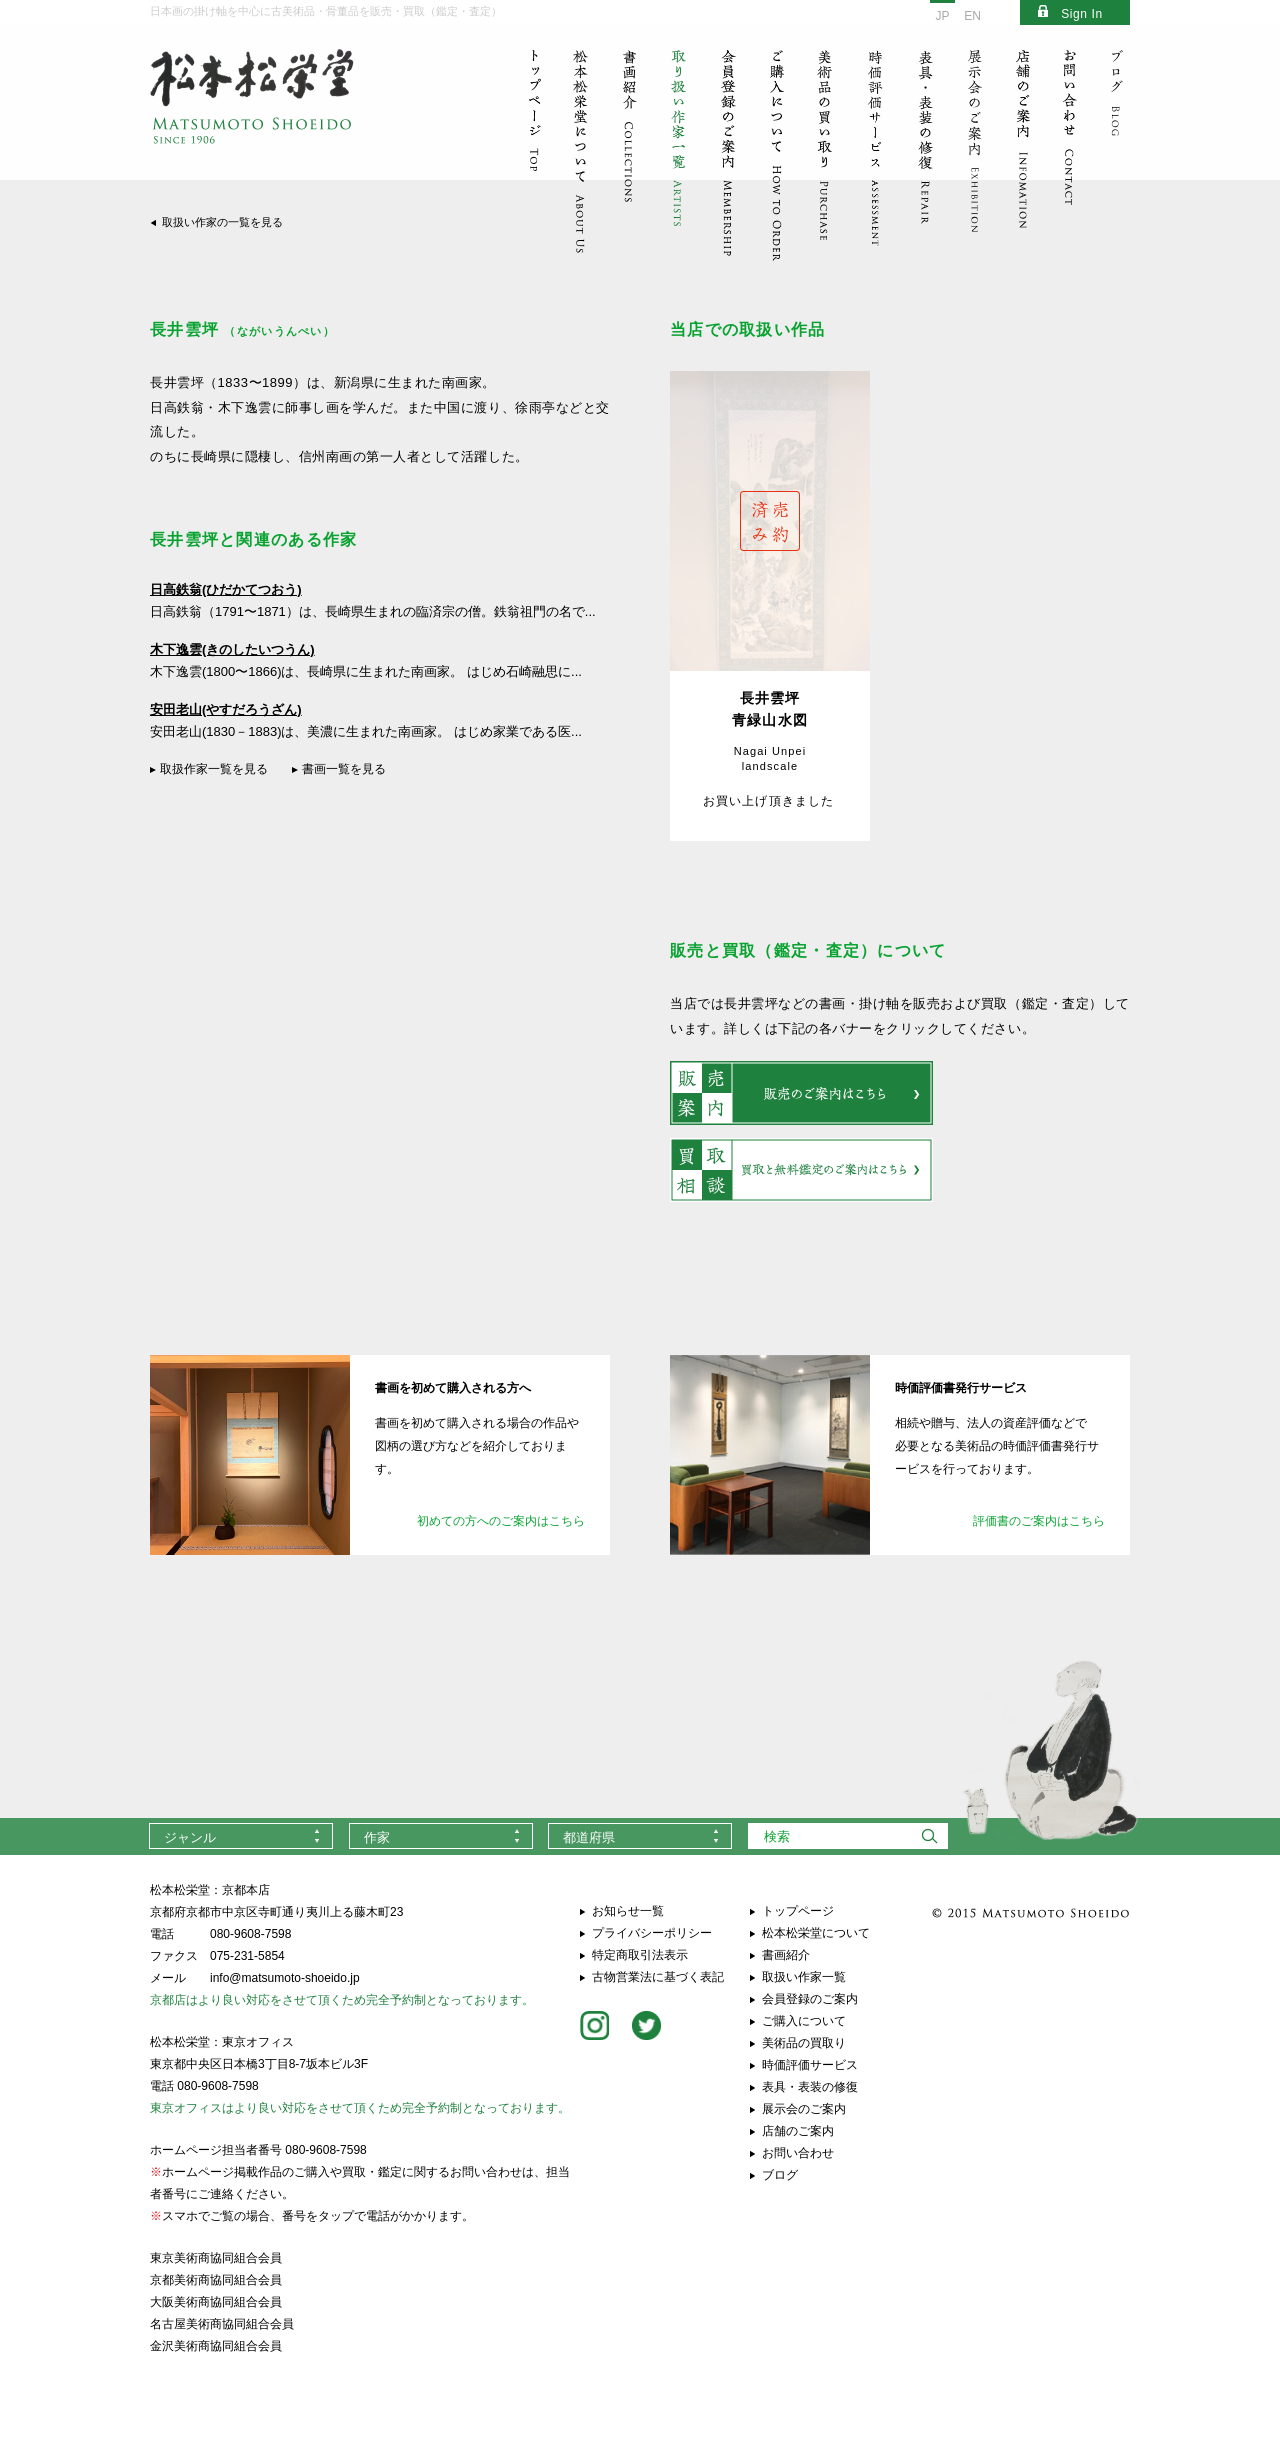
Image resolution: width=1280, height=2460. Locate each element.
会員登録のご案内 (810, 1999)
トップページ (798, 1911)
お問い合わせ (798, 2153)
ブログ (780, 2175)
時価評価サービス (810, 2065)
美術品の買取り (804, 2043)
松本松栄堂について (816, 1933)
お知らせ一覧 (628, 1911)
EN (972, 16)
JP (942, 16)
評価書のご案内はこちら (1039, 1521)
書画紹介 (786, 1955)
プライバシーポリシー (652, 1933)
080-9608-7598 (250, 1934)
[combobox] (241, 1836)
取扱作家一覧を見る (214, 769)
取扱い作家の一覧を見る (222, 222)
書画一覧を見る (344, 769)
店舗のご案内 (798, 2131)
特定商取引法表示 (640, 1955)
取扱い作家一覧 (804, 1977)
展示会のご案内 (804, 2109)
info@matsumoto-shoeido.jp (285, 1978)
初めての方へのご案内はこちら (501, 1521)
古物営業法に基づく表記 (658, 1977)
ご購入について (804, 2021)
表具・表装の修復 (810, 2087)
